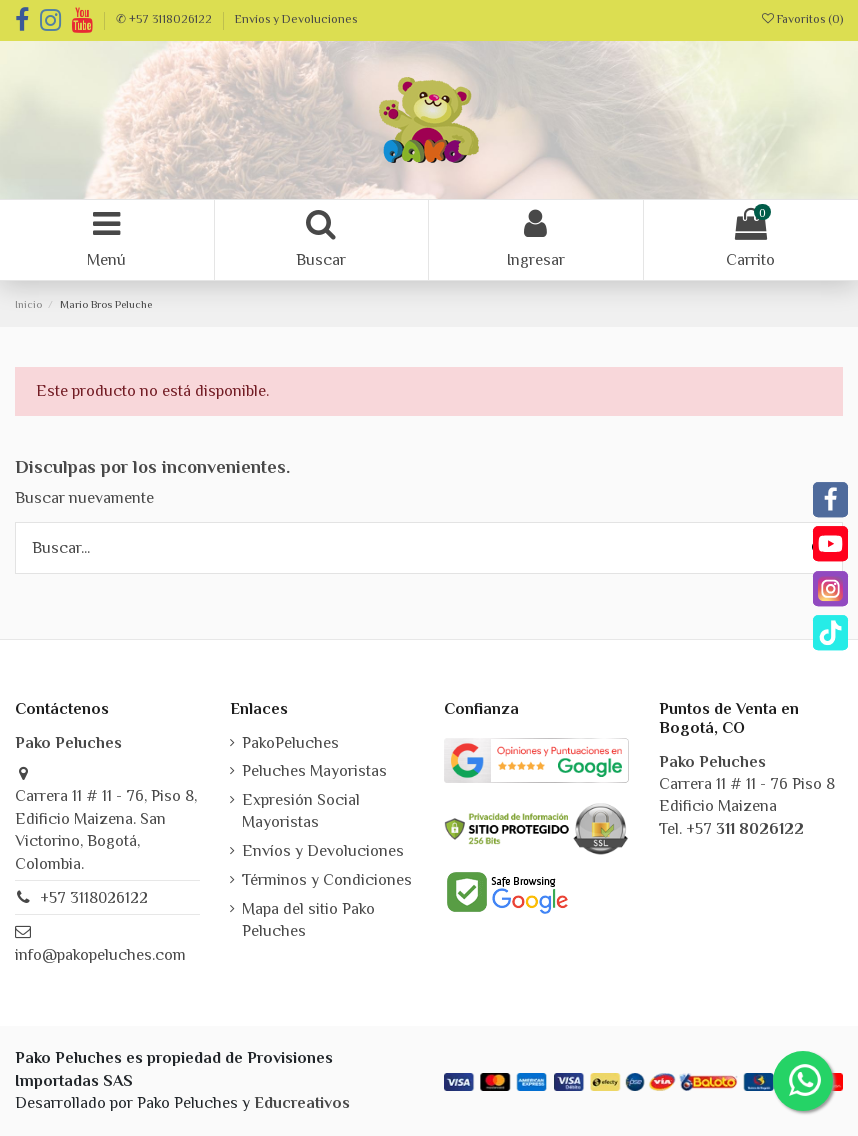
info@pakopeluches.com (100, 955)
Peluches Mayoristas (314, 771)
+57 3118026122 (94, 898)
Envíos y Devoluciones (296, 19)
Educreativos (302, 1103)
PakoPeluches (290, 743)
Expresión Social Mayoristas (301, 811)
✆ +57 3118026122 (165, 19)
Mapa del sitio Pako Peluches (308, 920)
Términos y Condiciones (327, 880)
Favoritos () (802, 19)
